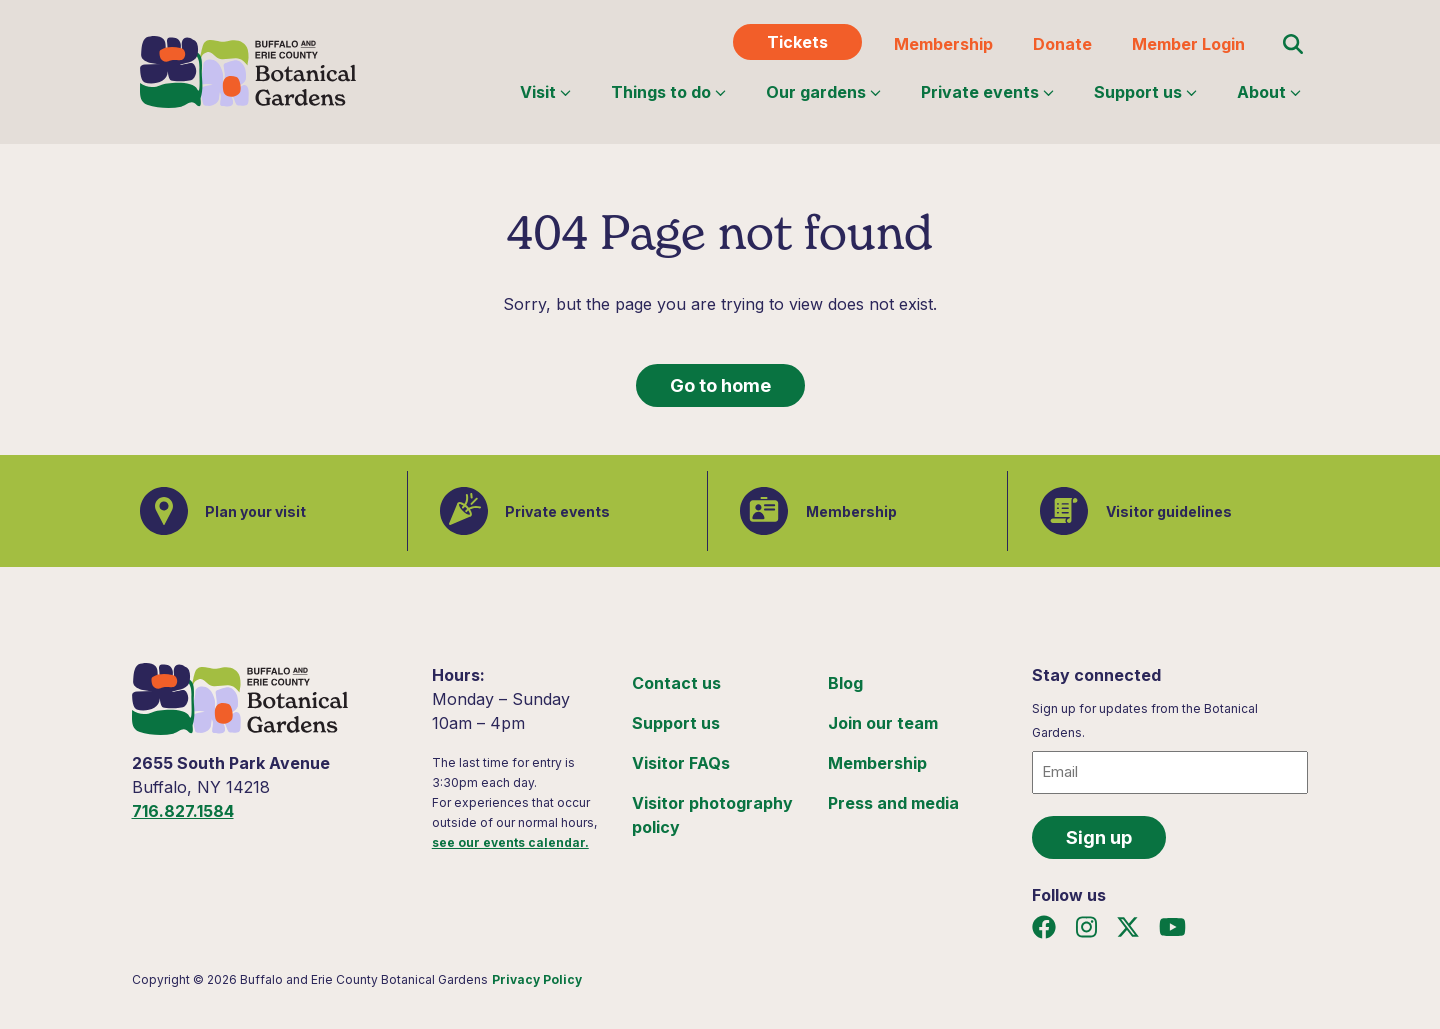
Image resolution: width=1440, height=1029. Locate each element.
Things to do (668, 92)
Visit (545, 92)
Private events (987, 92)
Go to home (720, 385)
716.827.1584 (183, 811)
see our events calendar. (510, 842)
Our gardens (823, 92)
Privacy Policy (537, 979)
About (1269, 92)
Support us (1145, 92)
